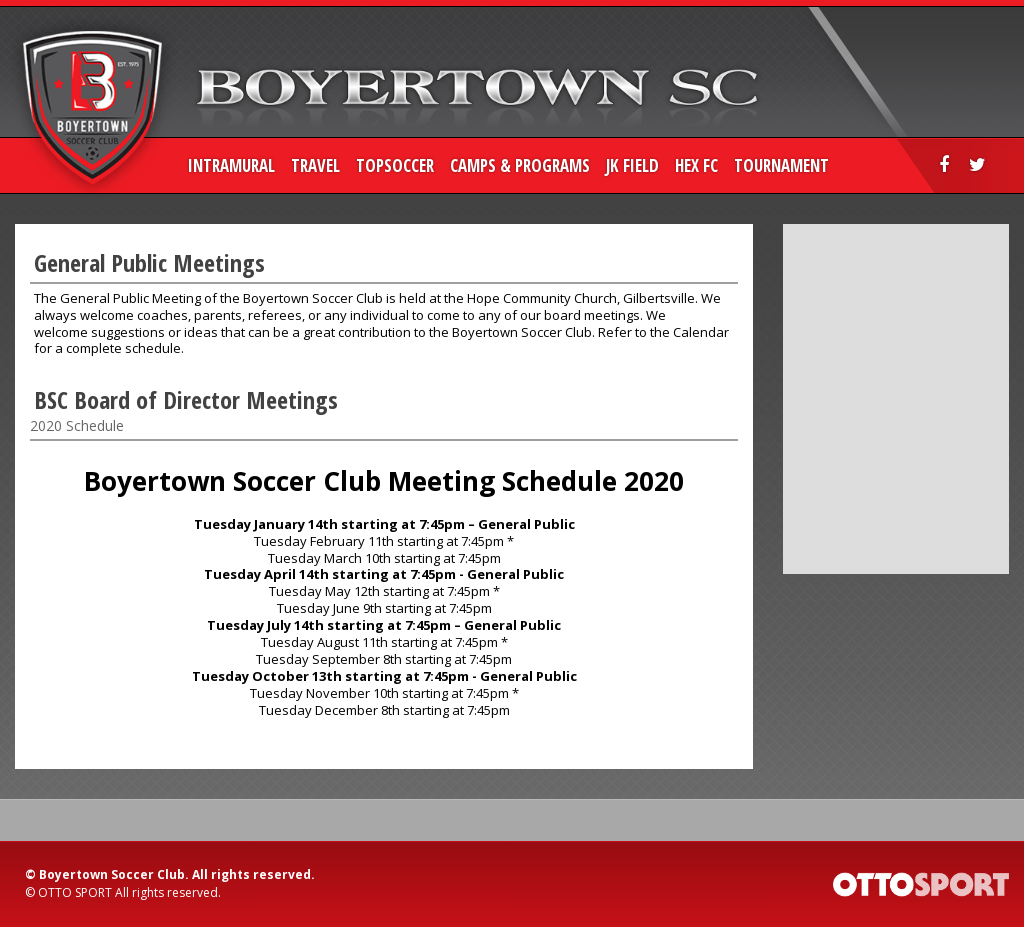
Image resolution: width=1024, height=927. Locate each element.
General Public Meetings (149, 262)
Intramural (231, 165)
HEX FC (696, 165)
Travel (315, 165)
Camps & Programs (520, 165)
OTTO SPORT (75, 892)
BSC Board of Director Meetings (186, 399)
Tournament (781, 165)
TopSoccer (395, 165)
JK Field (632, 165)
